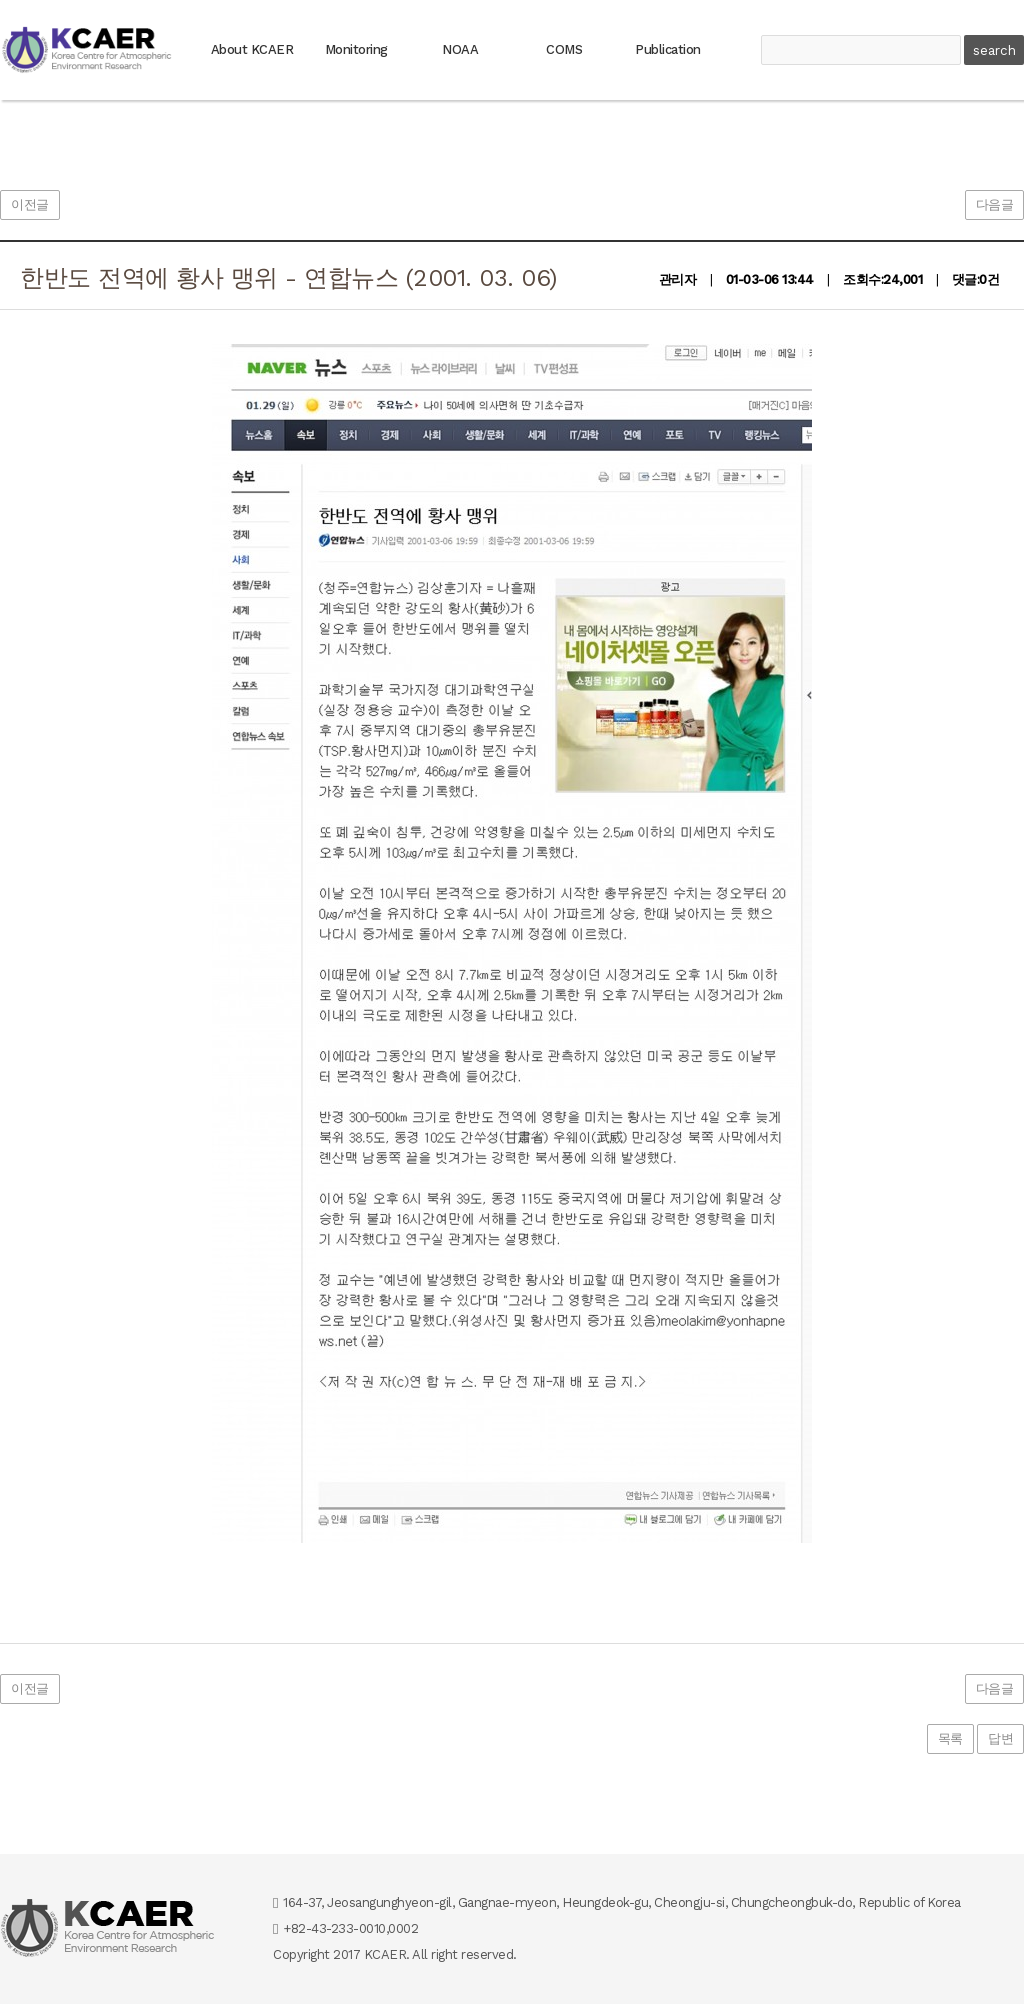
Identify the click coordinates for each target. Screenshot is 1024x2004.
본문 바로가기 (0, 0)
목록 (950, 1738)
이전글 (30, 204)
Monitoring (356, 49)
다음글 (995, 204)
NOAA (460, 49)
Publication (668, 49)
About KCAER (252, 49)
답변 (1000, 1738)
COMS (564, 49)
